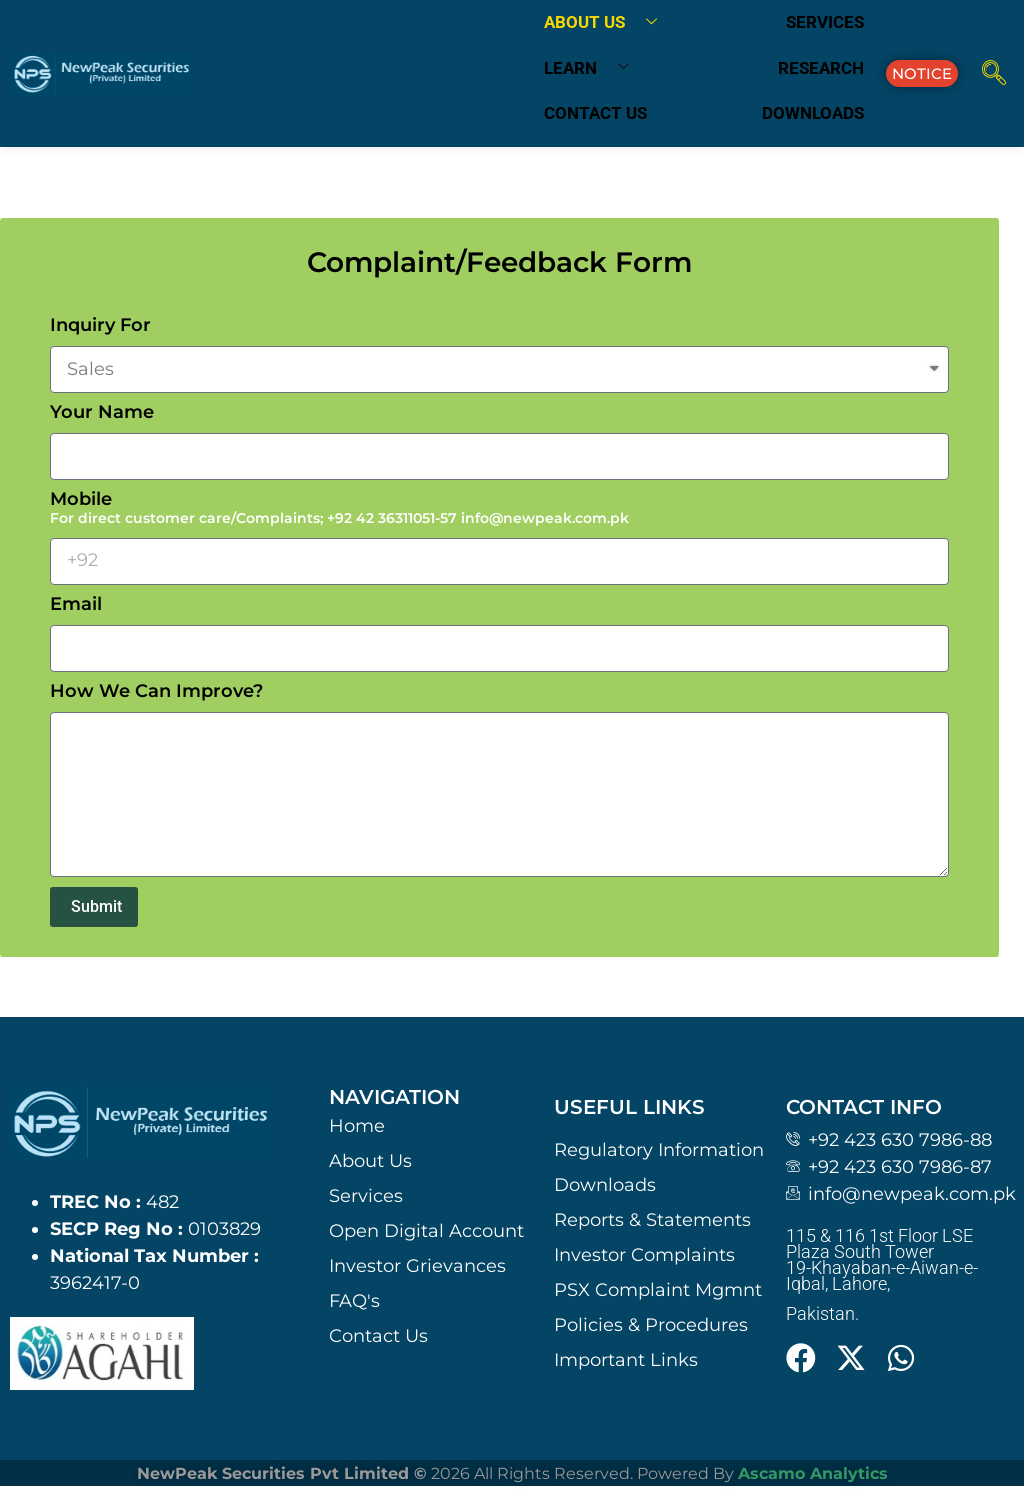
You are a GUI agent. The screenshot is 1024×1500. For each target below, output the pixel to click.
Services (825, 22)
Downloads (813, 113)
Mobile (339, 508)
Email (76, 605)
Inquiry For (100, 326)
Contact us (595, 113)
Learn (594, 68)
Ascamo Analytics (813, 1473)
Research (821, 68)
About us (608, 23)
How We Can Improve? (156, 692)
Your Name (102, 413)
